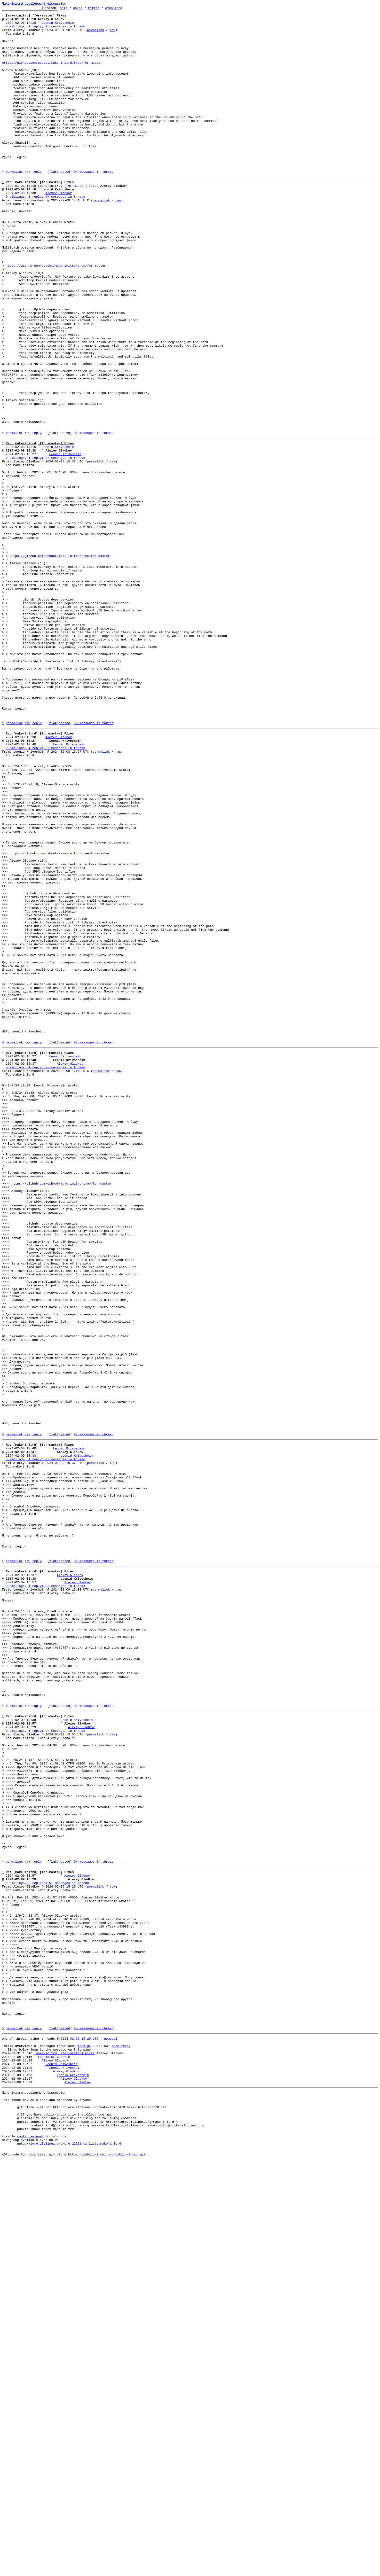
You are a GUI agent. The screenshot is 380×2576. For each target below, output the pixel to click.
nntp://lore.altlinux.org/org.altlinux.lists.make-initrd (69, 2557)
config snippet (30, 2549)
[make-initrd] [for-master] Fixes (68, 220)
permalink (95, 35)
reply (37, 205)
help (71, 9)
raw (112, 35)
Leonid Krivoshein (58, 26)
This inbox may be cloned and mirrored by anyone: (47, 2505)
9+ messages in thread (93, 205)
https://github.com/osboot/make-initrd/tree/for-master (52, 74)
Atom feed (121, 9)
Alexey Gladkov (58, 229)
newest (109, 2433)
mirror (101, 9)
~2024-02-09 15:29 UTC (78, 2433)
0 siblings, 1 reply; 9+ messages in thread (45, 30)
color (85, 9)
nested (64, 205)
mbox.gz (84, 2442)
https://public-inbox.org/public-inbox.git (107, 2570)
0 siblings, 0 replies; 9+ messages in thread (47, 2247)
